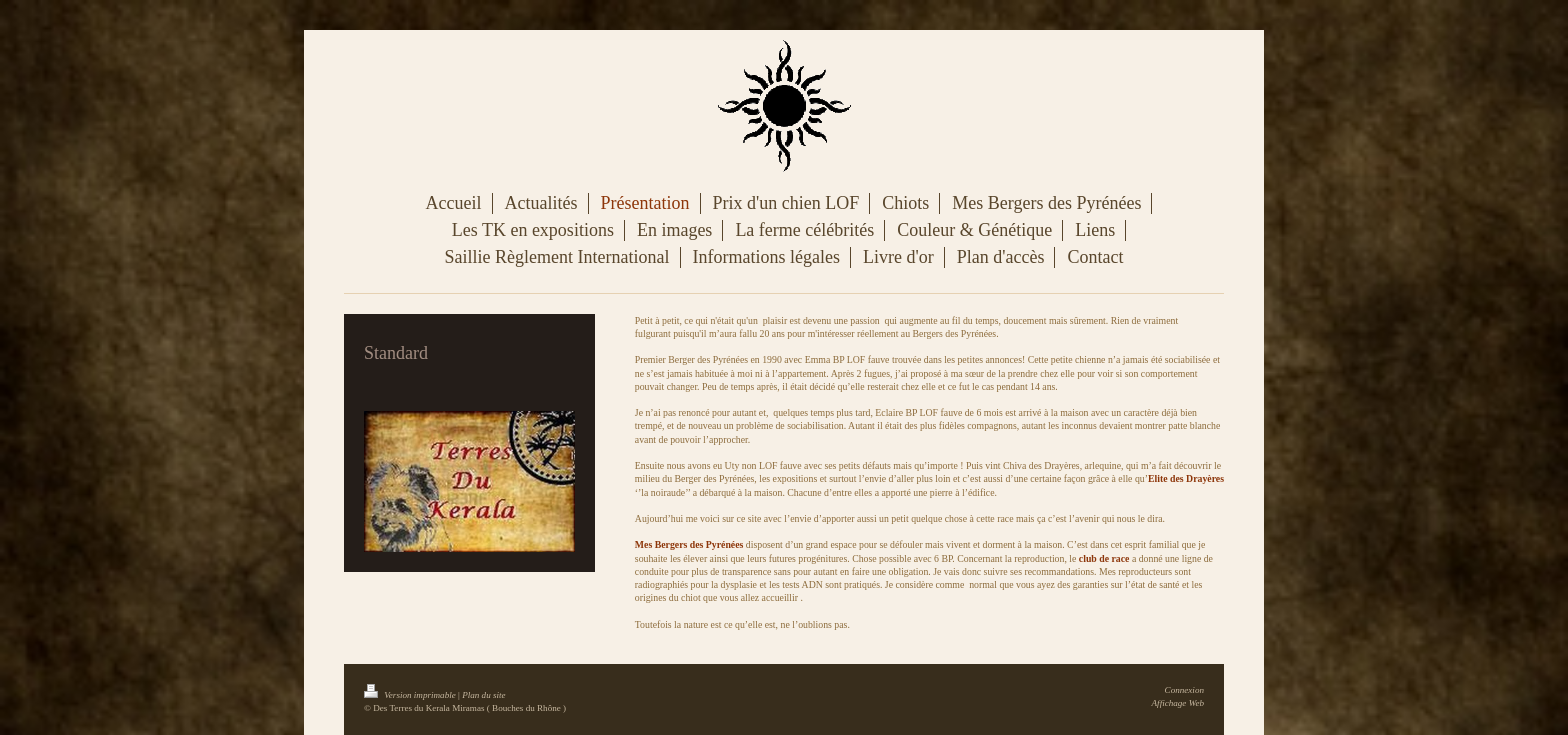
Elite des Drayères (1186, 478)
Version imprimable (411, 695)
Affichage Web (1178, 703)
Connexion (1184, 690)
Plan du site (483, 695)
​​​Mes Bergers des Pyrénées (689, 544)
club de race (1104, 558)
